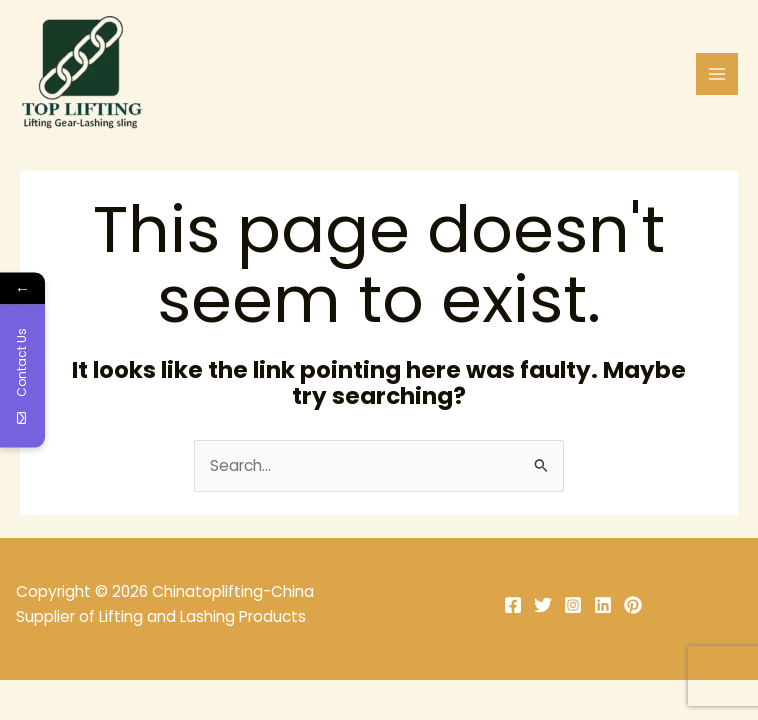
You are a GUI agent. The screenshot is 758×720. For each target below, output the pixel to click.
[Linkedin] (603, 605)
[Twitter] (543, 605)
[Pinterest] (633, 605)
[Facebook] (513, 605)
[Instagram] (573, 605)
